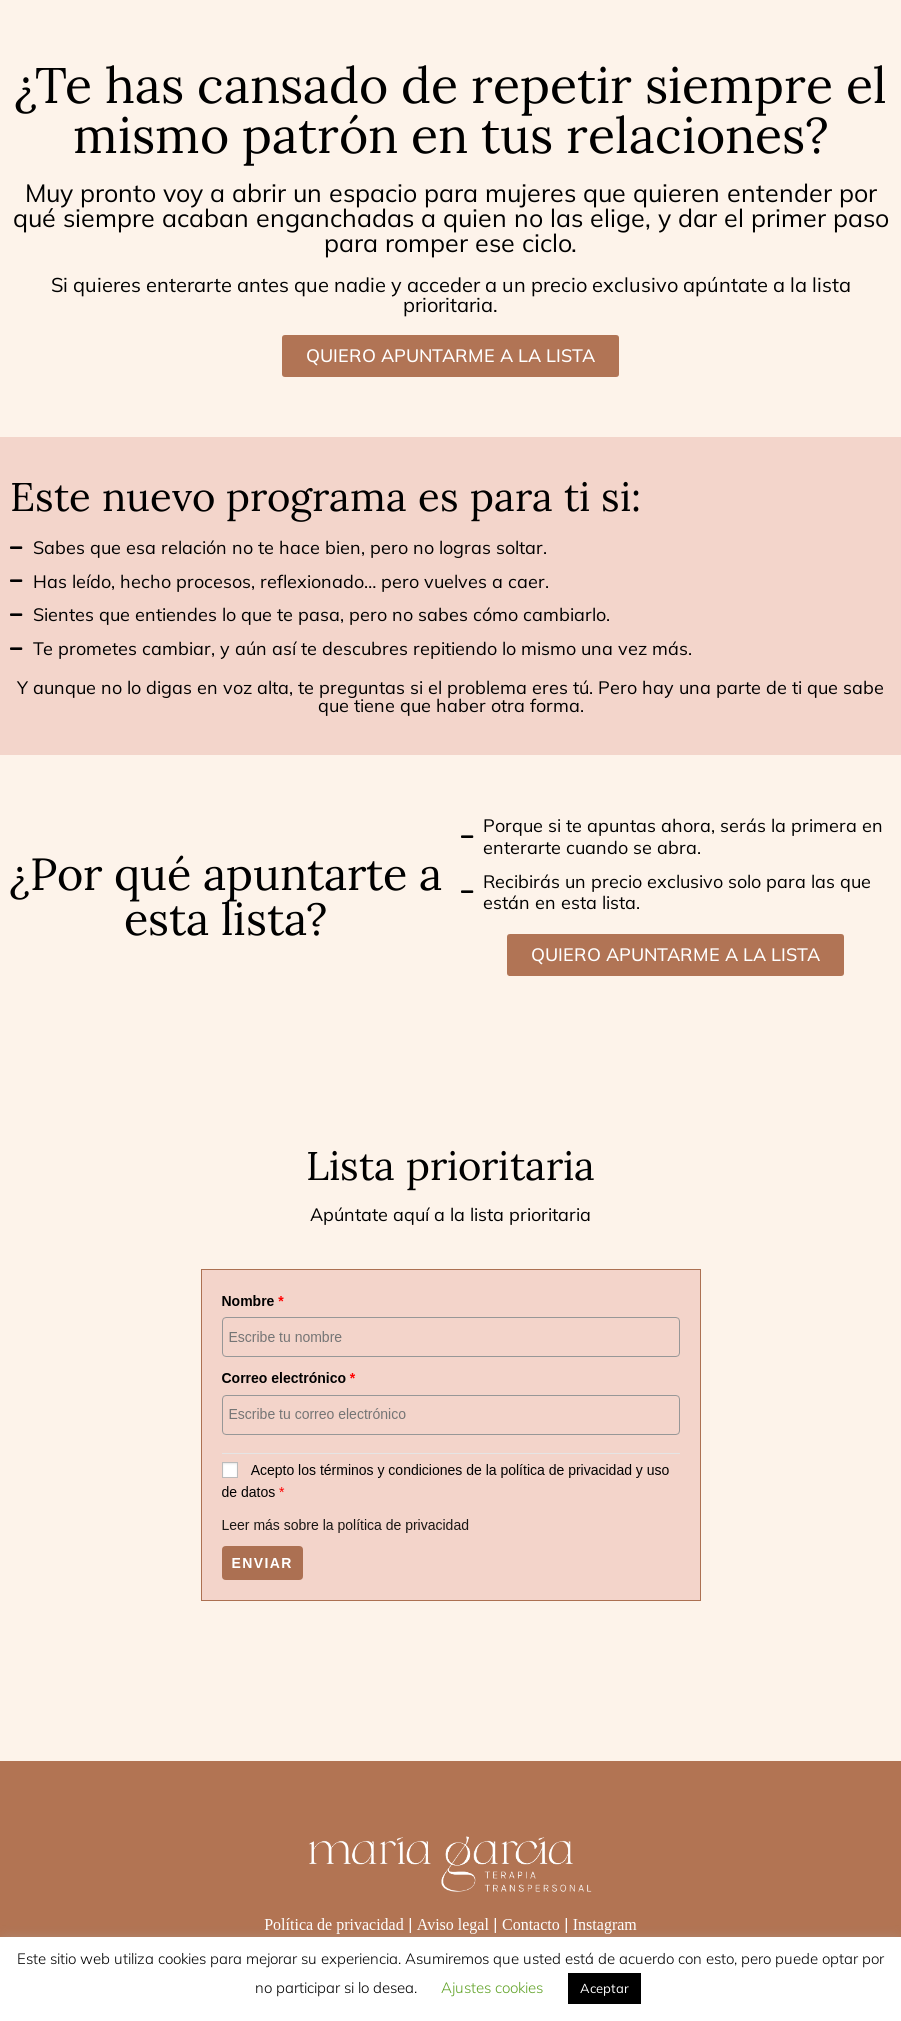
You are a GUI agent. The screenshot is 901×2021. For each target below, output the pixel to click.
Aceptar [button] (604, 1988)
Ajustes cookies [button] (492, 1987)
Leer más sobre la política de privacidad (345, 1525)
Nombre (253, 1301)
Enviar (262, 1563)
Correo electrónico (289, 1378)
